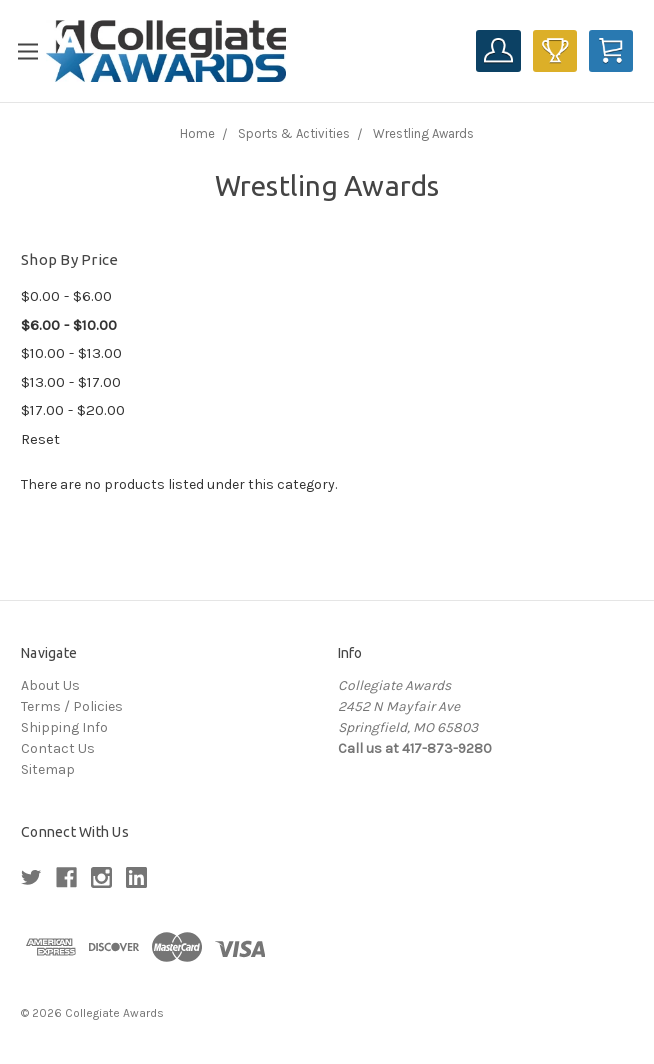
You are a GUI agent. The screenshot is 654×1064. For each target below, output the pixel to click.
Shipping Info (64, 727)
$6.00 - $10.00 (69, 325)
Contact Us (58, 748)
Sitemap (48, 769)
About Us (50, 685)
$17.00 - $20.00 (73, 410)
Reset (40, 439)
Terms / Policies (72, 706)
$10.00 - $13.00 (71, 353)
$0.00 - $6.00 (66, 296)
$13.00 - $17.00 (71, 382)
